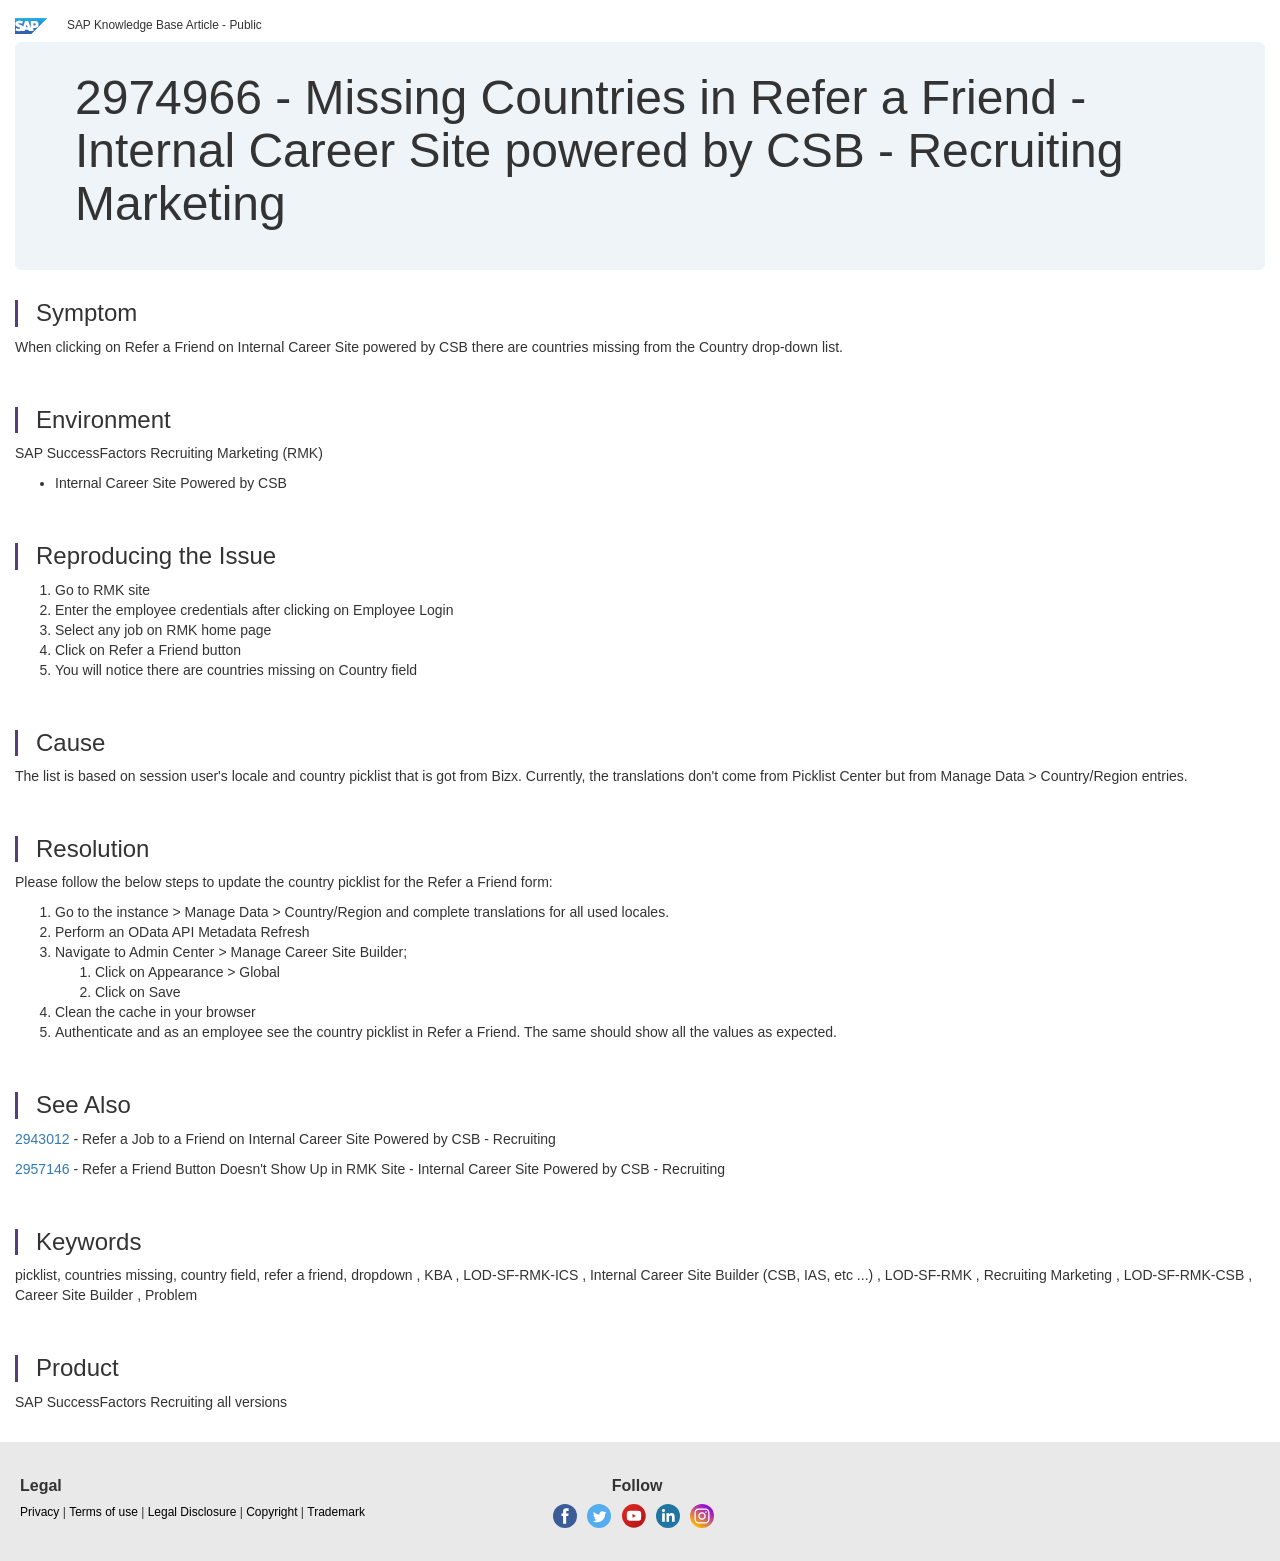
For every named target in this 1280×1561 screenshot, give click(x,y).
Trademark (336, 1512)
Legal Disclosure (192, 1512)
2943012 (42, 1139)
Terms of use (103, 1512)
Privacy (39, 1512)
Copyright (271, 1512)
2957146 (42, 1169)
